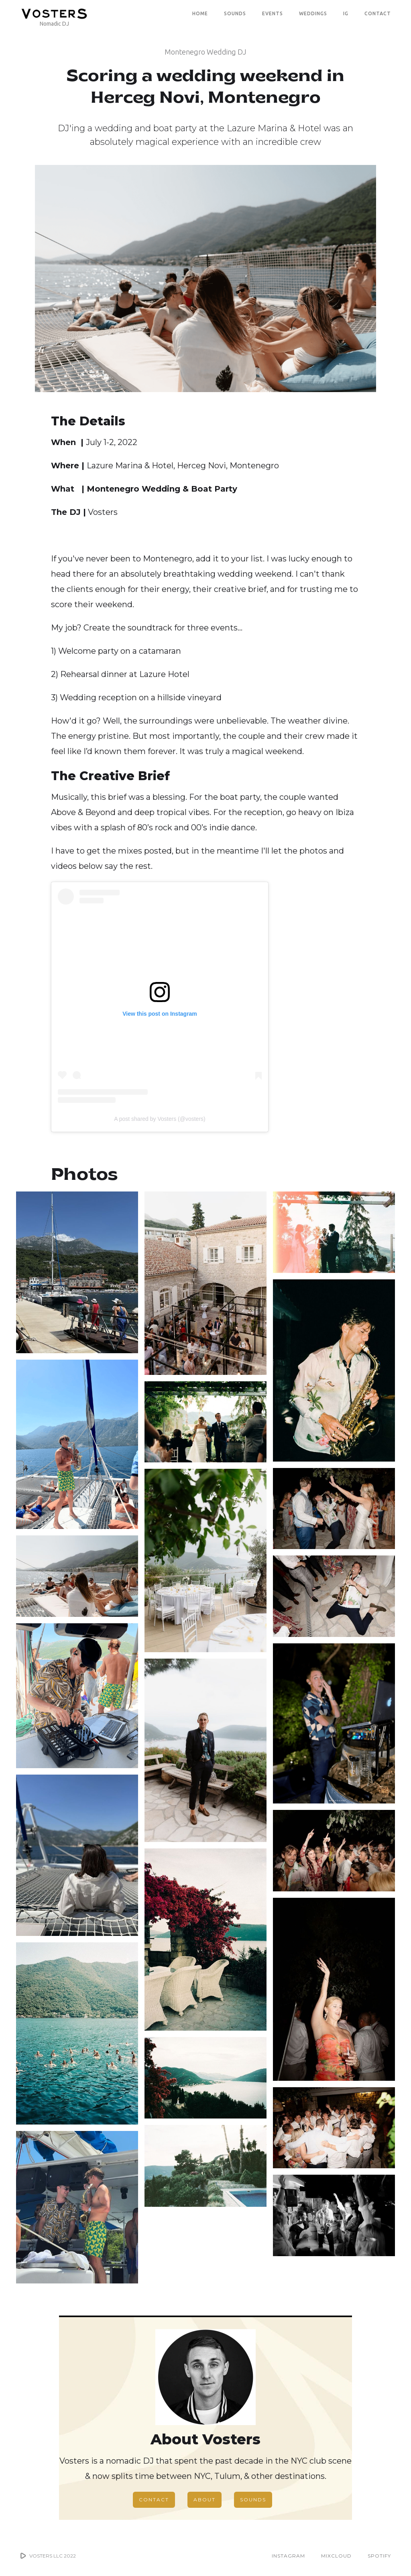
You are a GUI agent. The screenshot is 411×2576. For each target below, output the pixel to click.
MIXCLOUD (336, 2556)
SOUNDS (235, 13)
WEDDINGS (313, 13)
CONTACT (377, 13)
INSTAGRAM (288, 2556)
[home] (54, 13)
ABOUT (204, 2500)
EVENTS (272, 13)
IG (345, 13)
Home (200, 13)
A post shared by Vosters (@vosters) (159, 1119)
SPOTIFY (379, 2556)
